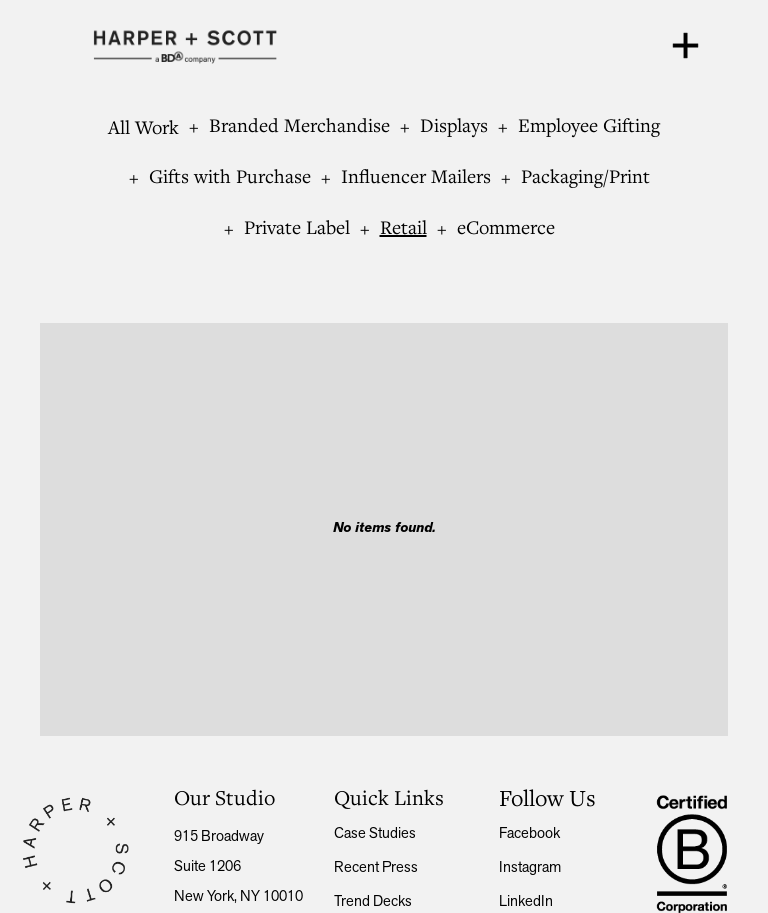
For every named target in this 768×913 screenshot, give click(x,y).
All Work (143, 126)
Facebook (529, 834)
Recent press (376, 868)
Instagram (530, 868)
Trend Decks (373, 902)
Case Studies (375, 834)
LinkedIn (526, 902)
